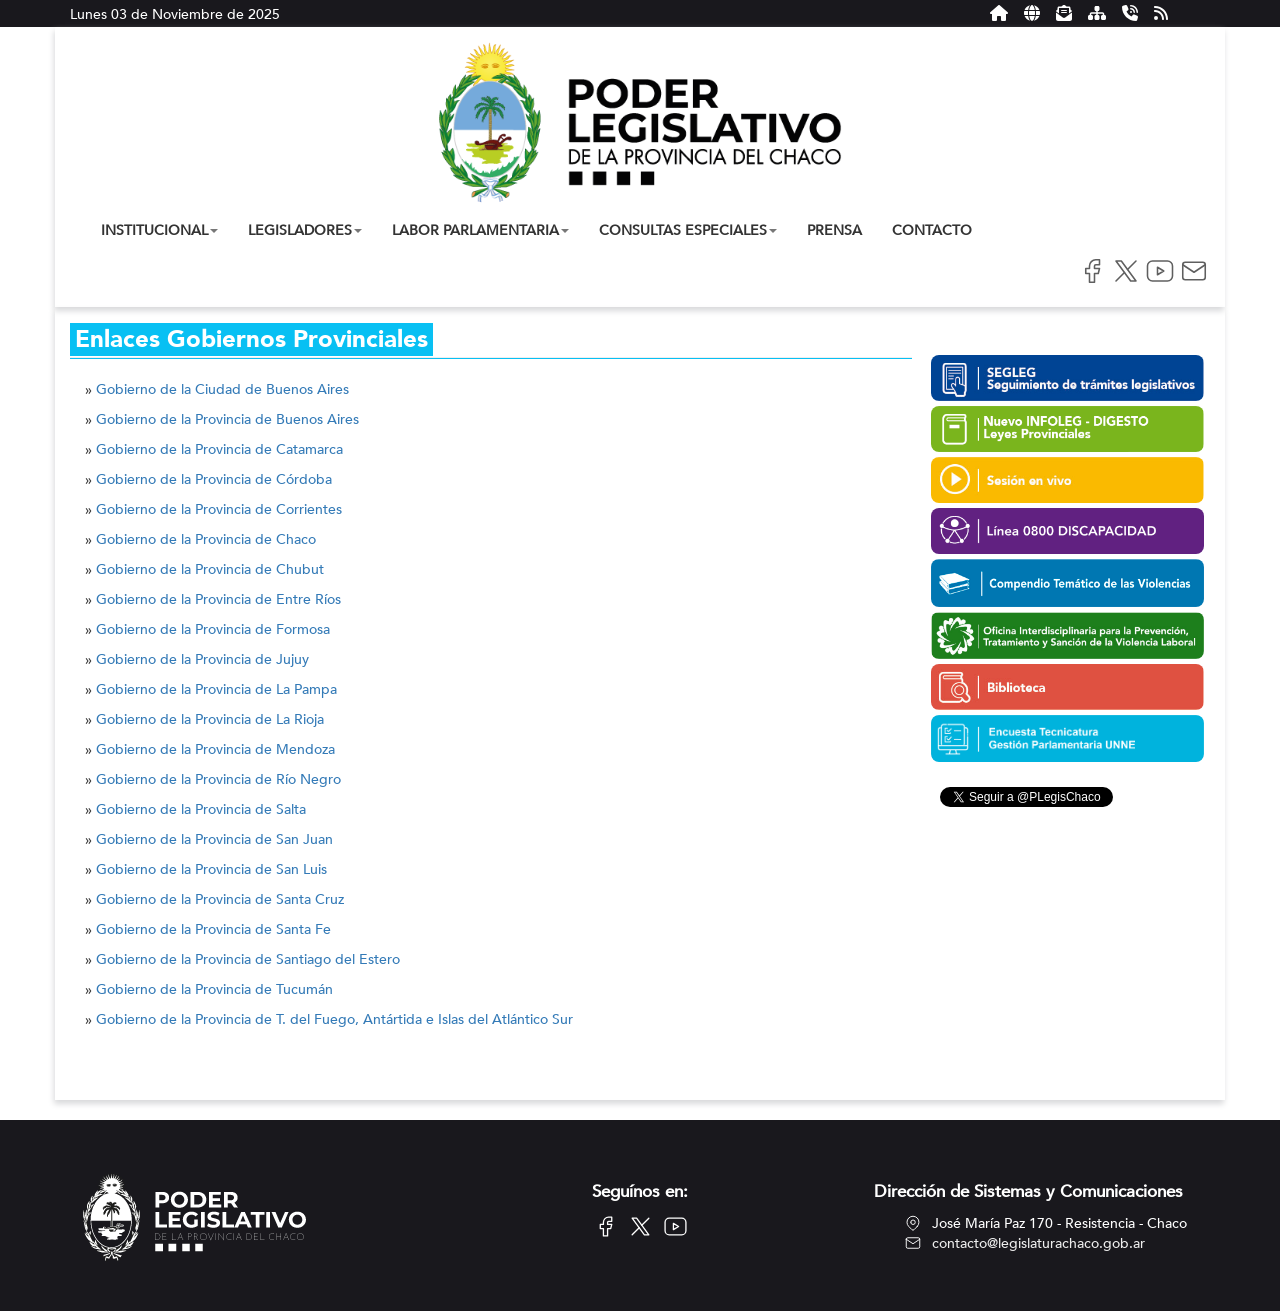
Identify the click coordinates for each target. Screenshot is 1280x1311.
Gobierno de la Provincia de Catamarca (219, 449)
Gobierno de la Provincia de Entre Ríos (218, 599)
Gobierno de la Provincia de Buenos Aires (227, 419)
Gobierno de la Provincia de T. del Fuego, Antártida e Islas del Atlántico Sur (334, 1019)
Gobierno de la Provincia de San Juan (214, 839)
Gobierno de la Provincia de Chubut (210, 569)
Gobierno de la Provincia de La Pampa (216, 689)
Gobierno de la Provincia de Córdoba (214, 479)
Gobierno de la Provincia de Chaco (206, 539)
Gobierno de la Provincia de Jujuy (202, 659)
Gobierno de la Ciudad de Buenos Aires (222, 389)
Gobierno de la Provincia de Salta (201, 809)
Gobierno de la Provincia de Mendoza (215, 749)
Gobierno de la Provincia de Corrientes (219, 509)
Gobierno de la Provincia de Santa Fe (213, 929)
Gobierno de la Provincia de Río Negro (218, 779)
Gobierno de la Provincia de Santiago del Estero (248, 959)
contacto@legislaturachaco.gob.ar (1038, 1243)
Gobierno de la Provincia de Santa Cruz (220, 899)
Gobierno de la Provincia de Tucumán (214, 989)
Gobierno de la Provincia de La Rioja (210, 719)
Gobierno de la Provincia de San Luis (211, 869)
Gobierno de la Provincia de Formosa (213, 629)
